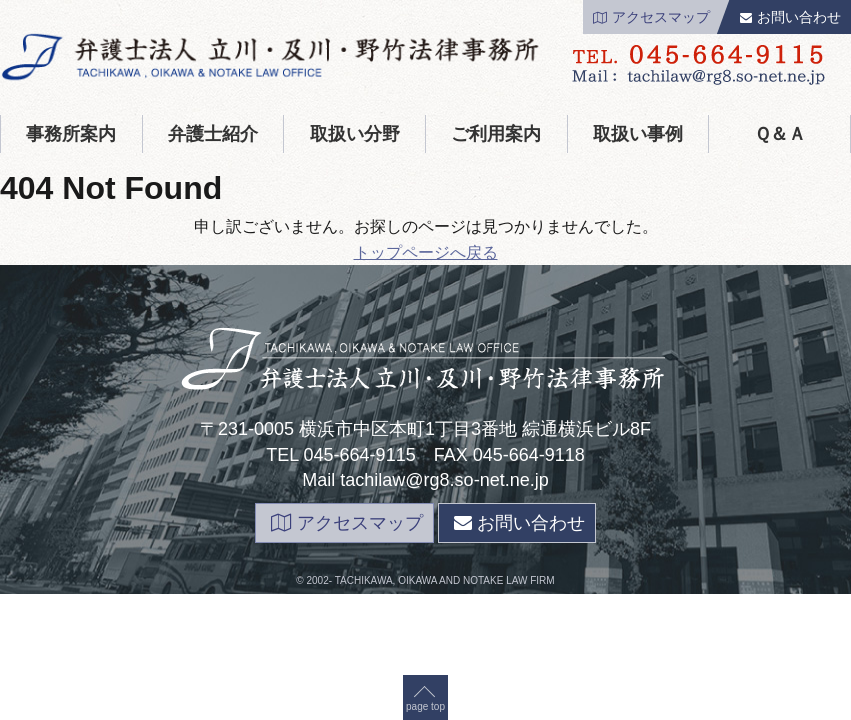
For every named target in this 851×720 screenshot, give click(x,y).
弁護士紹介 (213, 134)
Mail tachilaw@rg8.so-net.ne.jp (425, 480)
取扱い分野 (355, 134)
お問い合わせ (790, 17)
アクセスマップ (651, 17)
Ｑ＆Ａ (780, 134)
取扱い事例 (638, 134)
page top (425, 251)
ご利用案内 (496, 134)
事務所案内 (71, 134)
